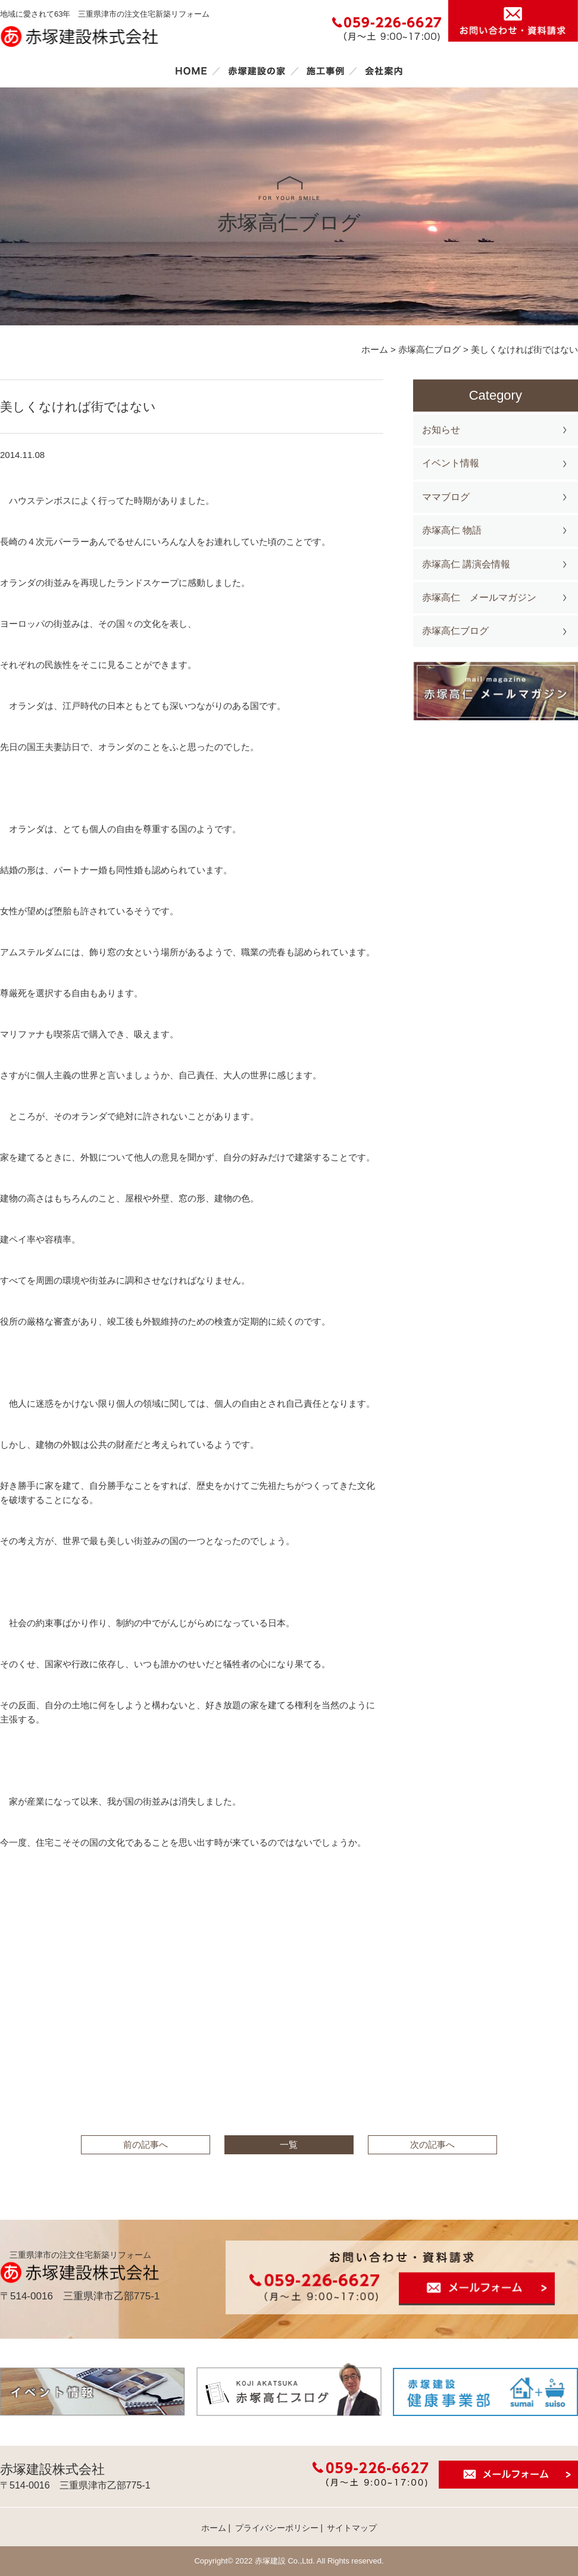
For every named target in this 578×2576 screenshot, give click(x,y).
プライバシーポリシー (276, 2528)
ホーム (191, 70)
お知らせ (441, 430)
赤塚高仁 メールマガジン (479, 597)
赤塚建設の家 (256, 70)
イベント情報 (450, 463)
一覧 (289, 2144)
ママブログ (446, 497)
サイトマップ (352, 2528)
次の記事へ (432, 2144)
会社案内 (384, 70)
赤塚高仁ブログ (455, 631)
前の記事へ (145, 2144)
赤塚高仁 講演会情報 (466, 564)
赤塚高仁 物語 (452, 530)
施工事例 (325, 70)
